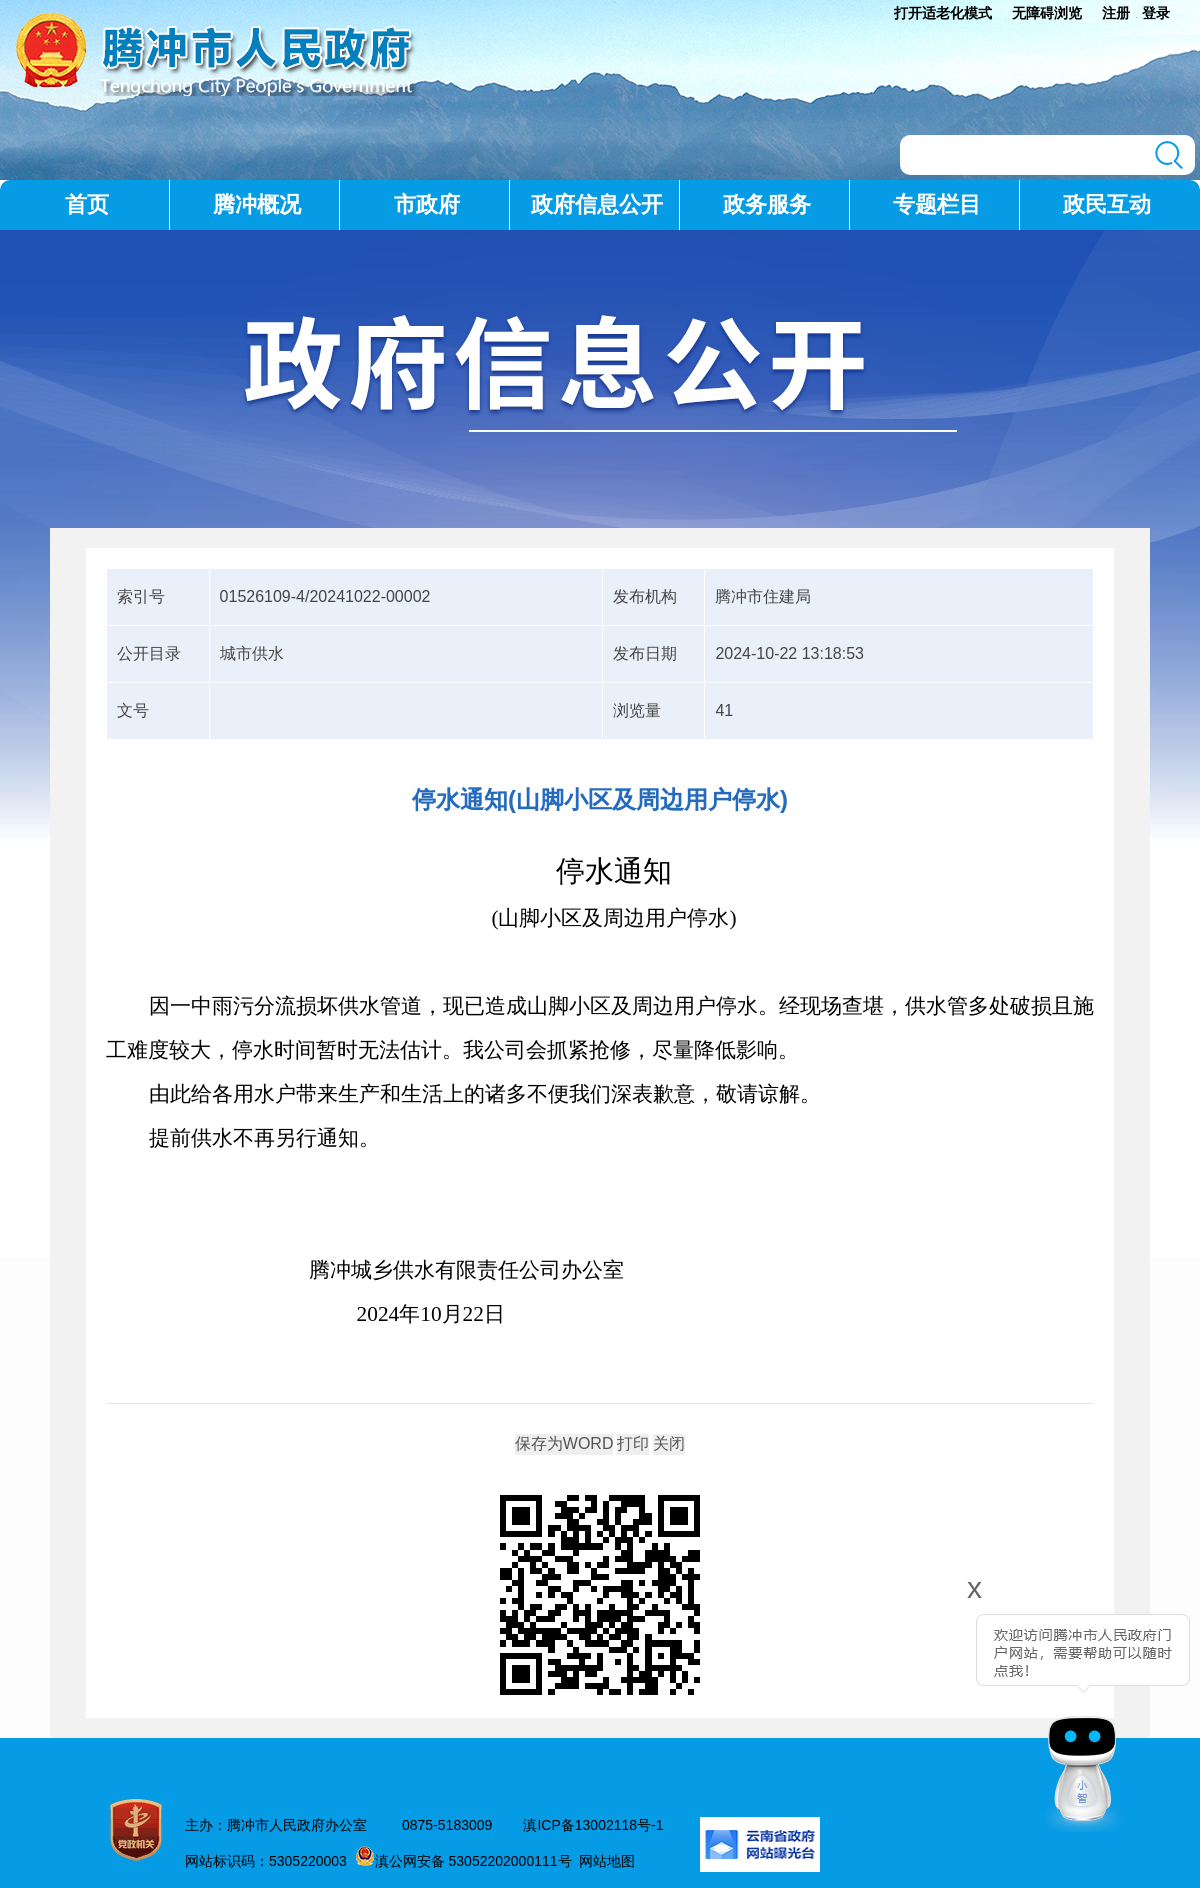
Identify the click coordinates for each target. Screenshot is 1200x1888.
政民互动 (1107, 204)
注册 (1116, 13)
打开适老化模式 (943, 13)
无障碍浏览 (1047, 13)
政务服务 (767, 204)
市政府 (427, 204)
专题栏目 (937, 204)
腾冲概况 (257, 204)
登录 (1156, 13)
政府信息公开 (597, 204)
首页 (87, 204)
